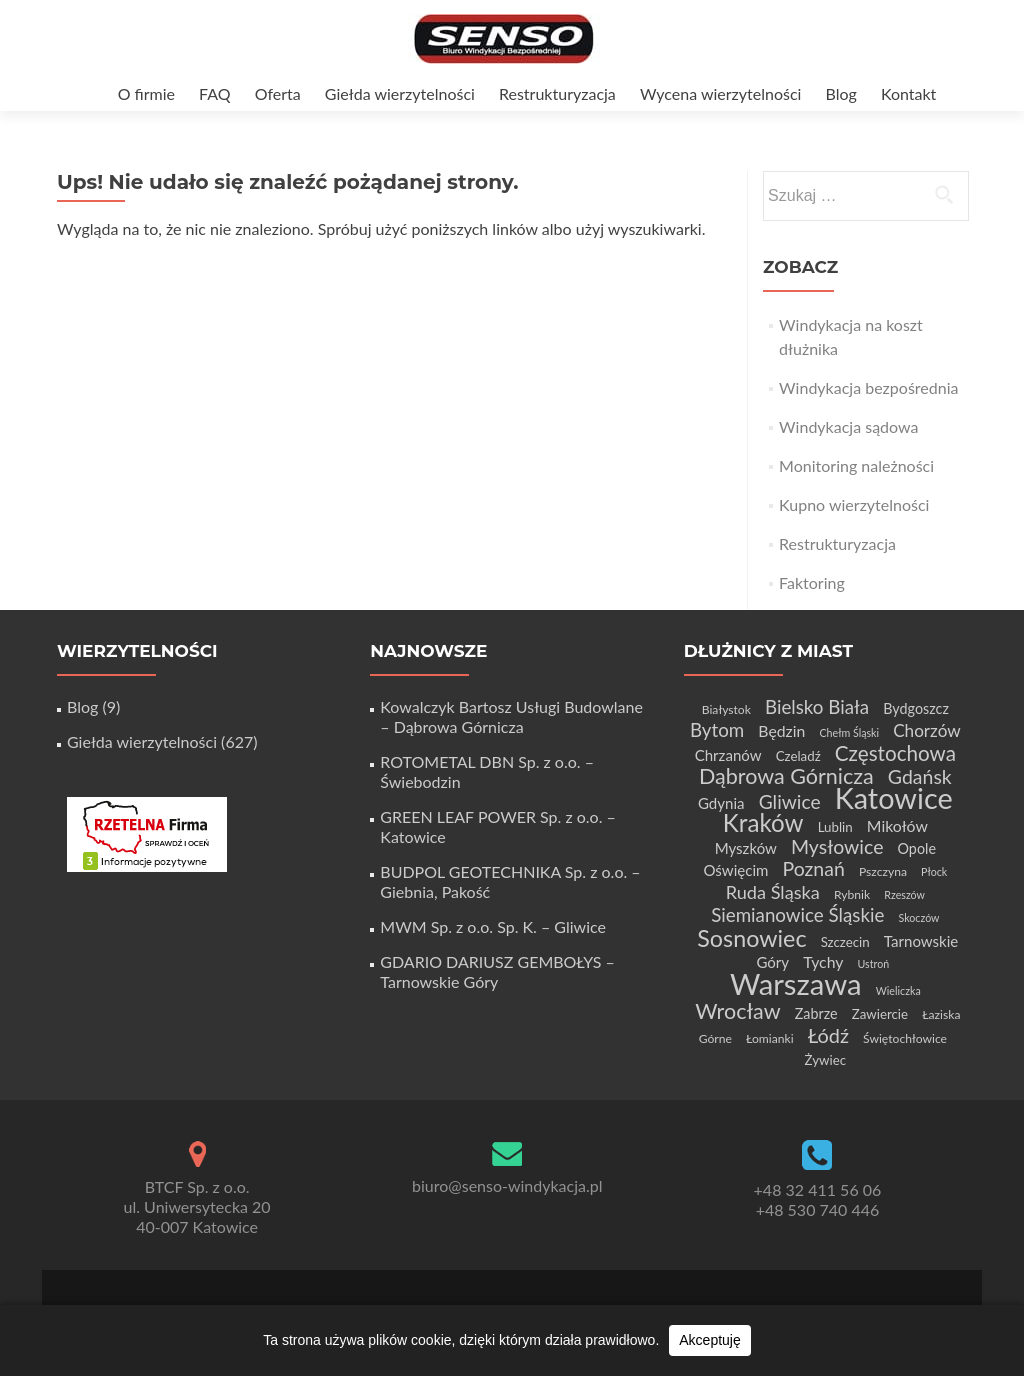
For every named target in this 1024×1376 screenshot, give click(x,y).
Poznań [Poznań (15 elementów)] (814, 868)
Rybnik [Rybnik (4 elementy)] (852, 894)
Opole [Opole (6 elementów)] (917, 848)
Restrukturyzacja (557, 93)
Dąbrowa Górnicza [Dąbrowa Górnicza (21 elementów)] (786, 776)
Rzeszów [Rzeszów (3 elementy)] (904, 894)
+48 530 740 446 (818, 1209)
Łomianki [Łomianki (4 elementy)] (770, 1038)
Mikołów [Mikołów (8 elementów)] (897, 825)
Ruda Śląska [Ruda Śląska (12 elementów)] (773, 892)
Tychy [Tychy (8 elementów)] (823, 961)
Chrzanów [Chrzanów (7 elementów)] (728, 755)
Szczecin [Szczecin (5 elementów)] (845, 942)
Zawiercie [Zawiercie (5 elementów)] (880, 1014)
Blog (840, 93)
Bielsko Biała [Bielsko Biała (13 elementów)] (817, 706)
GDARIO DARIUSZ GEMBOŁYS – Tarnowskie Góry (497, 971)
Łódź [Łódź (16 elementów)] (828, 1035)
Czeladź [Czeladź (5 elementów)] (798, 756)
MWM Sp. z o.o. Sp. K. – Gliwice (493, 926)
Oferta (278, 93)
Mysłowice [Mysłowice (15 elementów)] (837, 846)
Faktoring (812, 582)
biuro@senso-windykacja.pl (507, 1185)
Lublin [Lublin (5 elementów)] (835, 827)
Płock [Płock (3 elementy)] (934, 871)
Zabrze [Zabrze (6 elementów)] (816, 1013)
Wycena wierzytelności (720, 93)
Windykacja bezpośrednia (868, 387)
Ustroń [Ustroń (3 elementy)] (874, 963)
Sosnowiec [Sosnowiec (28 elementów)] (751, 938)
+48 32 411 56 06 (818, 1189)
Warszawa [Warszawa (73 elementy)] (796, 983)
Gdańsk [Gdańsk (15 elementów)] (920, 776)
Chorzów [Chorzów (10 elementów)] (927, 730)
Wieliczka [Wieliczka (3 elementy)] (898, 990)
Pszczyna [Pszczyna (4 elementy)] (883, 871)
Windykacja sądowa (848, 426)
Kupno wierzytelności (854, 504)
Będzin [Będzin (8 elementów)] (781, 730)
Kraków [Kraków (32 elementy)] (763, 822)
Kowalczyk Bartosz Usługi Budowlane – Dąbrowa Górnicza (511, 716)
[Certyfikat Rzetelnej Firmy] (147, 832)
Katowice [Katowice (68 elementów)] (894, 797)
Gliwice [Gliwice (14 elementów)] (790, 801)
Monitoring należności (856, 465)
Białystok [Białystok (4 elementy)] (726, 709)
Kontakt (908, 93)
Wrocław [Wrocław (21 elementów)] (737, 1011)
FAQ (214, 93)
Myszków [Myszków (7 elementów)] (746, 848)
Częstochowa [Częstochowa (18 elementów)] (895, 753)
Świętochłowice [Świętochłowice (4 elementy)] (905, 1038)
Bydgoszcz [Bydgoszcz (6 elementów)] (916, 708)
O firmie (146, 93)
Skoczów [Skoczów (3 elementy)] (918, 917)
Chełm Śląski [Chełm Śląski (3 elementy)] (849, 732)
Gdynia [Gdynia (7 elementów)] (721, 803)
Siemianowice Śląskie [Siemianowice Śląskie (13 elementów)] (797, 914)
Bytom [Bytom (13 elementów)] (717, 729)
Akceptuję (709, 1340)
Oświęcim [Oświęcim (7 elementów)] (735, 870)
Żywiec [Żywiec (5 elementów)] (825, 1060)
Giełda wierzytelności (400, 93)
